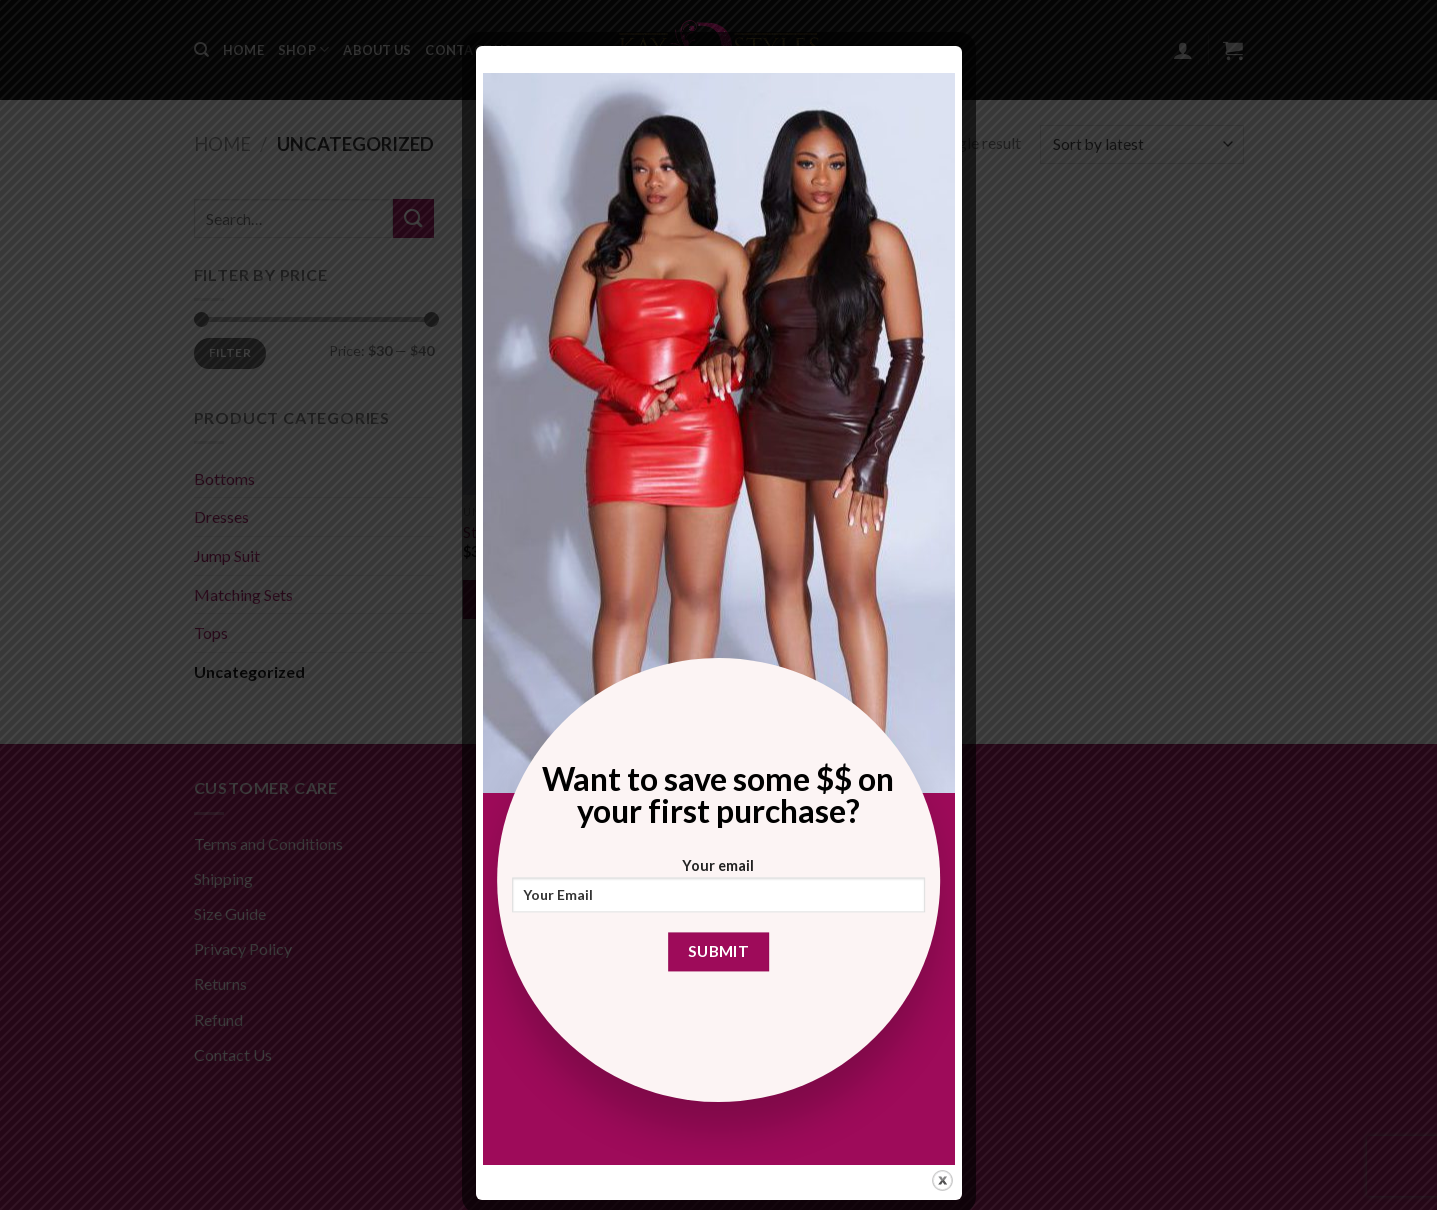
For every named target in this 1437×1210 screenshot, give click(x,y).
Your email (719, 891)
